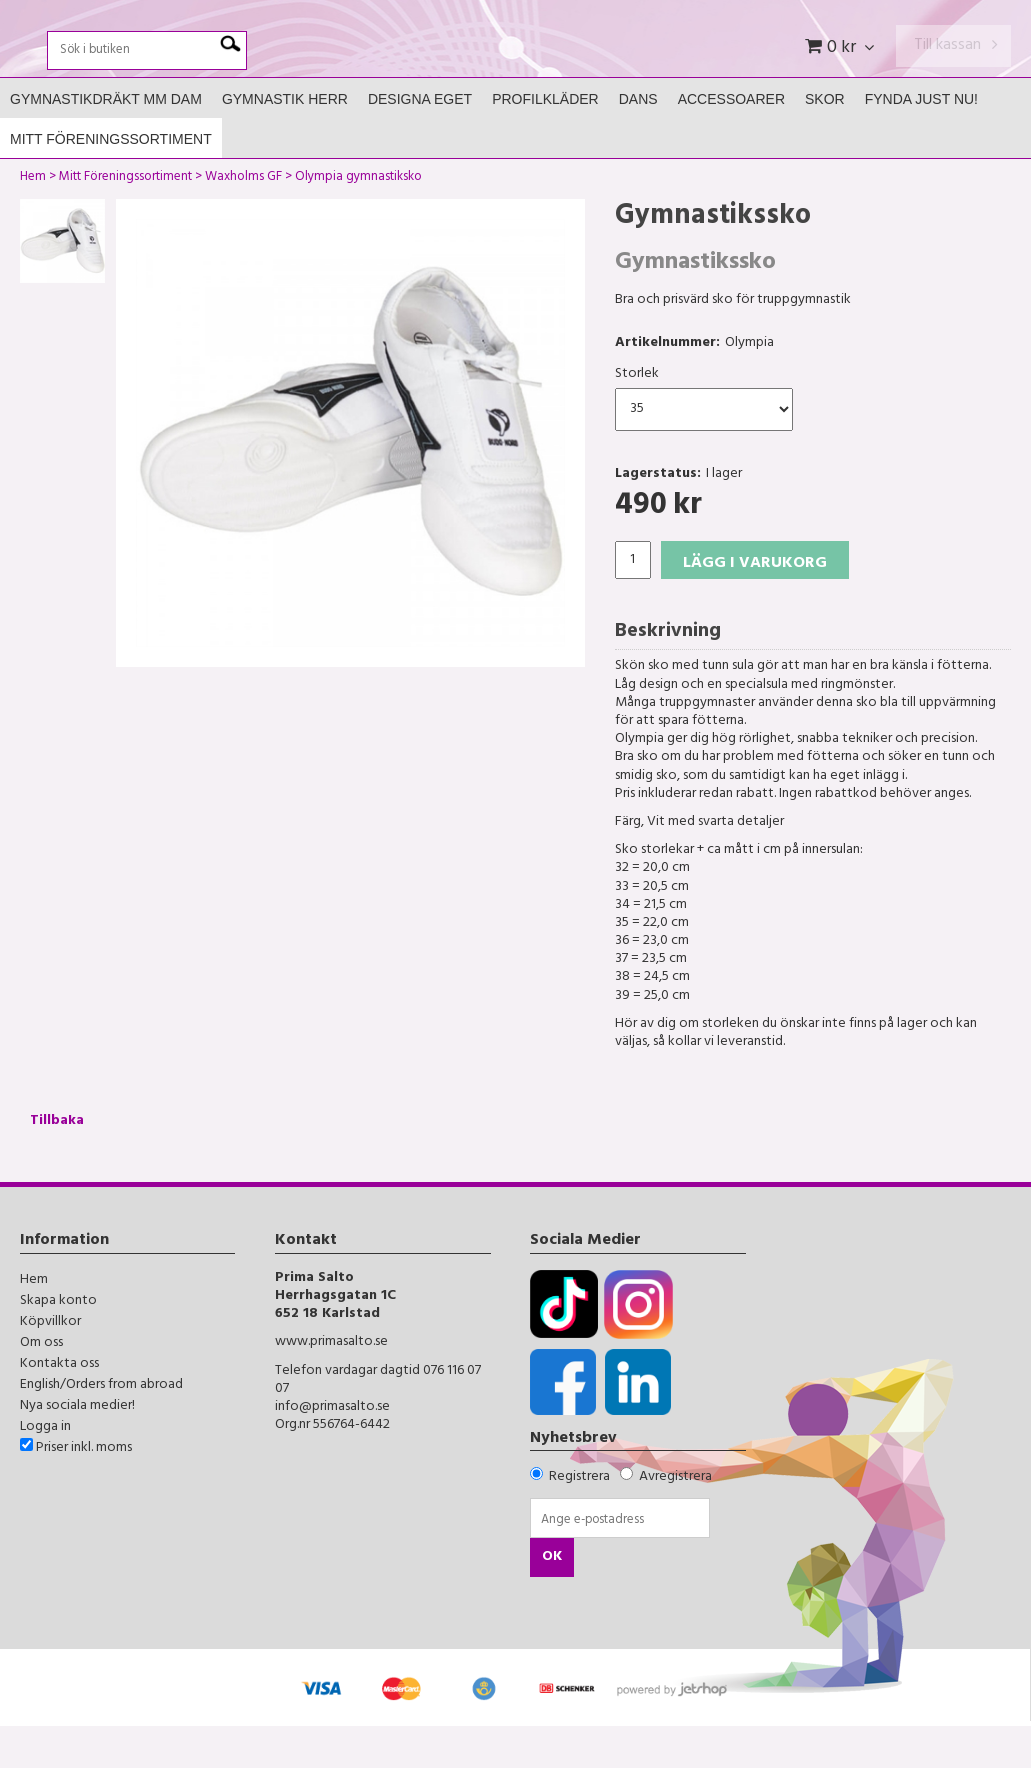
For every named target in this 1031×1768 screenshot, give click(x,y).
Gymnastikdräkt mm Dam (106, 141)
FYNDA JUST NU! (921, 141)
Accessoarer (731, 141)
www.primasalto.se (331, 1384)
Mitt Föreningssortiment (111, 181)
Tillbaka (57, 1163)
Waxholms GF (243, 221)
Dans (638, 141)
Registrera (579, 1519)
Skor (825, 141)
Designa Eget (420, 141)
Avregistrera (675, 1519)
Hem (33, 221)
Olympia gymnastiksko (358, 221)
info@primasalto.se (332, 1448)
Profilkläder (545, 141)
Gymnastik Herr (285, 141)
